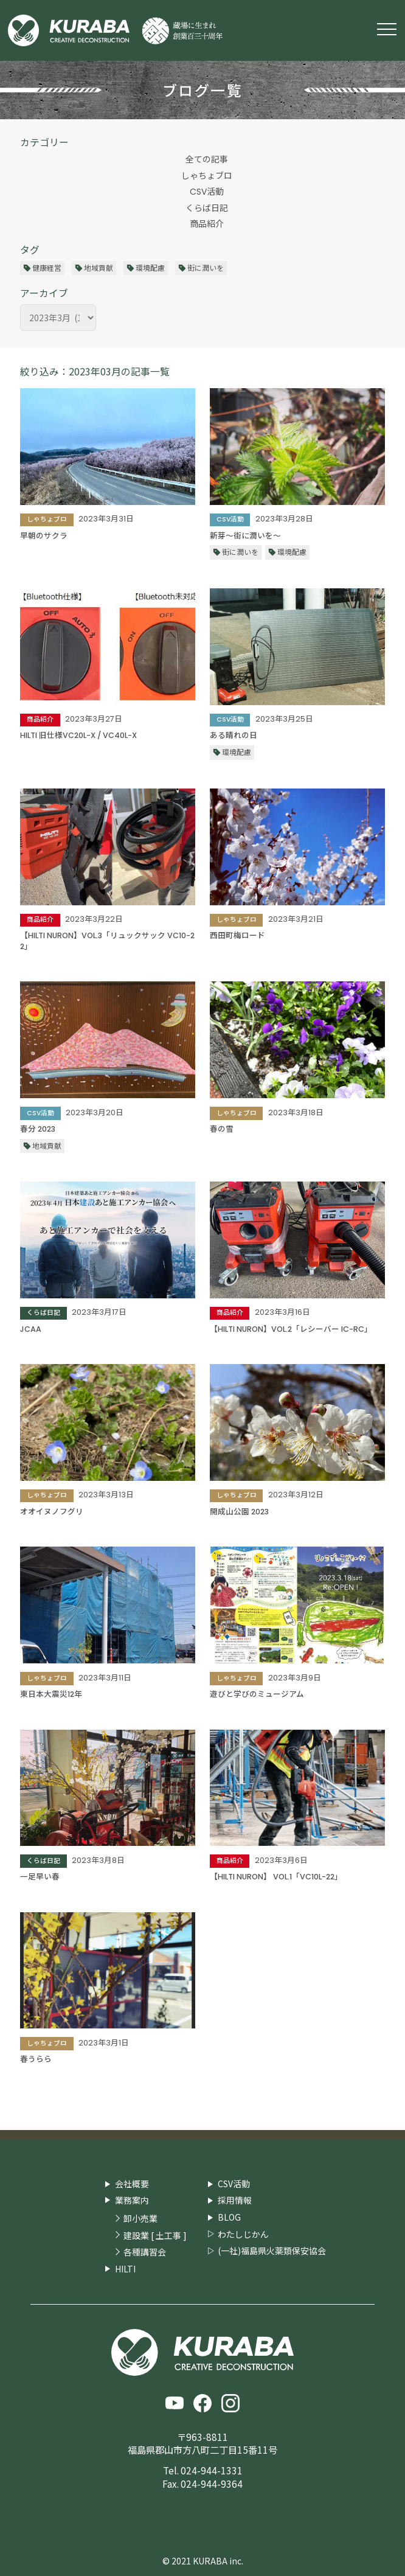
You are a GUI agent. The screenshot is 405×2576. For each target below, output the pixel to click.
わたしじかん (243, 2234)
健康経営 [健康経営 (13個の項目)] (46, 267)
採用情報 (235, 2200)
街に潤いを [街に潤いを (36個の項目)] (205, 267)
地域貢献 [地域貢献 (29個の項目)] (98, 267)
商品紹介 (207, 224)
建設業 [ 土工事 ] (155, 2235)
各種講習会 (144, 2252)
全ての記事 (206, 159)
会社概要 (132, 2183)
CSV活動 (207, 192)
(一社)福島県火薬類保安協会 (272, 2250)
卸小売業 (140, 2218)
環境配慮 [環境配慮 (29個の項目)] (150, 267)
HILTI (125, 2269)
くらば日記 (206, 208)
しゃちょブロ (206, 176)
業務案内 (132, 2200)
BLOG (229, 2217)
